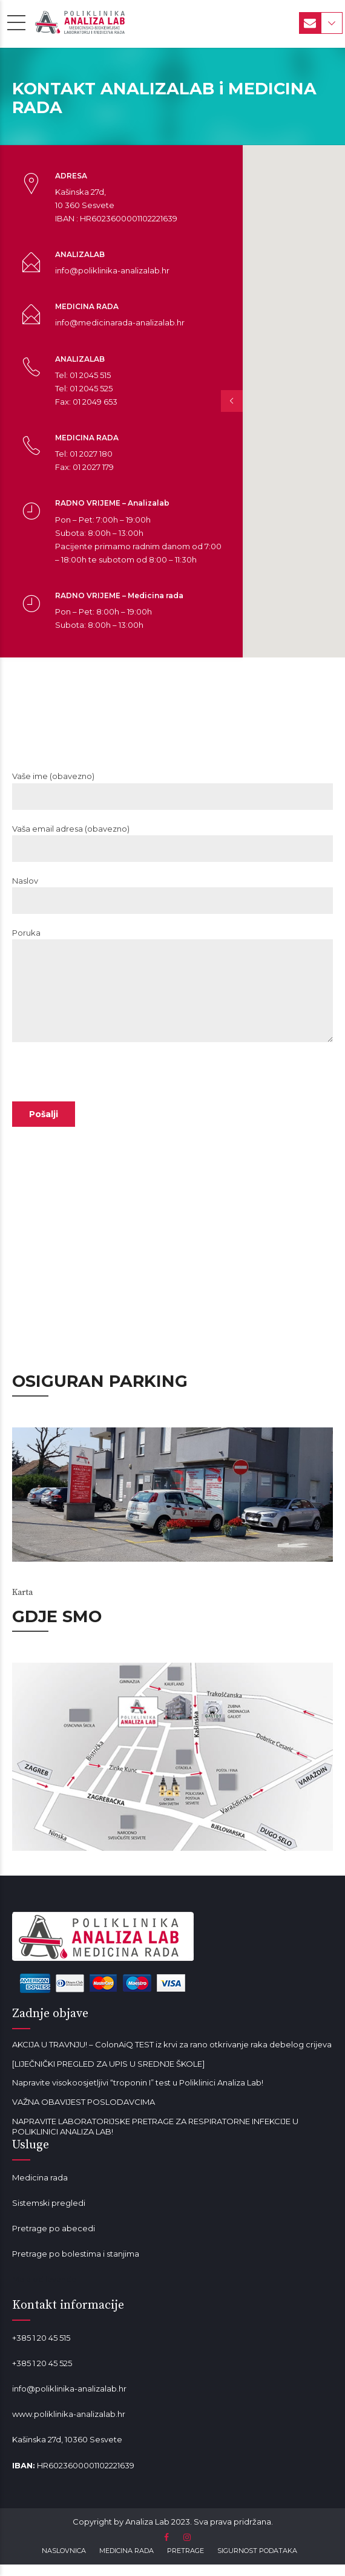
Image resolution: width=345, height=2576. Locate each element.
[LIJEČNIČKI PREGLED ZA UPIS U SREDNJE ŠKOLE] (108, 2075)
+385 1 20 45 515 (41, 2349)
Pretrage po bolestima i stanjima (75, 2265)
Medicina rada (40, 2189)
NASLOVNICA (64, 2562)
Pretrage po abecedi (53, 2240)
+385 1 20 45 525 (42, 2374)
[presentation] (104, 1117)
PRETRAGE (185, 2562)
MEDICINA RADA (126, 2562)
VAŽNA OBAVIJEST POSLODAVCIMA (83, 2113)
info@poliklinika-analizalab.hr (69, 2400)
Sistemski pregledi (48, 2214)
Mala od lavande (44, 2290)
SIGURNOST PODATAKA (257, 2562)
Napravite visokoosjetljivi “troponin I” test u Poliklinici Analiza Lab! (137, 2094)
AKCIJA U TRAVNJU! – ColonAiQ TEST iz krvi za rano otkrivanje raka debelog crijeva (172, 2056)
